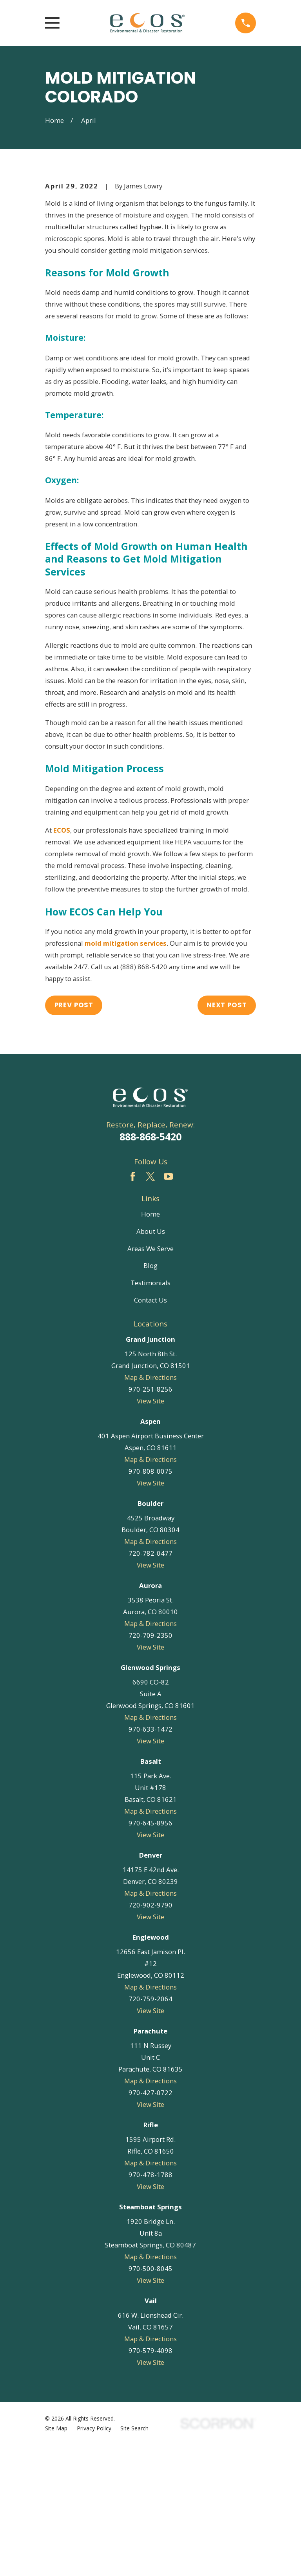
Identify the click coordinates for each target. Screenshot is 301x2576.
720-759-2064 (150, 2129)
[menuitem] (56, 2559)
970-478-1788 (150, 2305)
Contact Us (150, 1431)
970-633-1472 (150, 1860)
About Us (150, 1362)
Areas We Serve (150, 1379)
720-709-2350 (150, 1766)
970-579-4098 (150, 2481)
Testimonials (150, 1413)
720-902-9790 (150, 2036)
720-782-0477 (150, 1684)
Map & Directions (150, 1508)
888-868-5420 (150, 1267)
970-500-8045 (150, 2399)
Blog (150, 1396)
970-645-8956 (150, 1953)
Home (150, 1345)
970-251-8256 (150, 1520)
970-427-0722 (150, 2223)
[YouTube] (168, 1307)
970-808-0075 (150, 1602)
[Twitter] (150, 1307)
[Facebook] (132, 1307)
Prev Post (74, 1136)
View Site (150, 1531)
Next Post (227, 1136)
